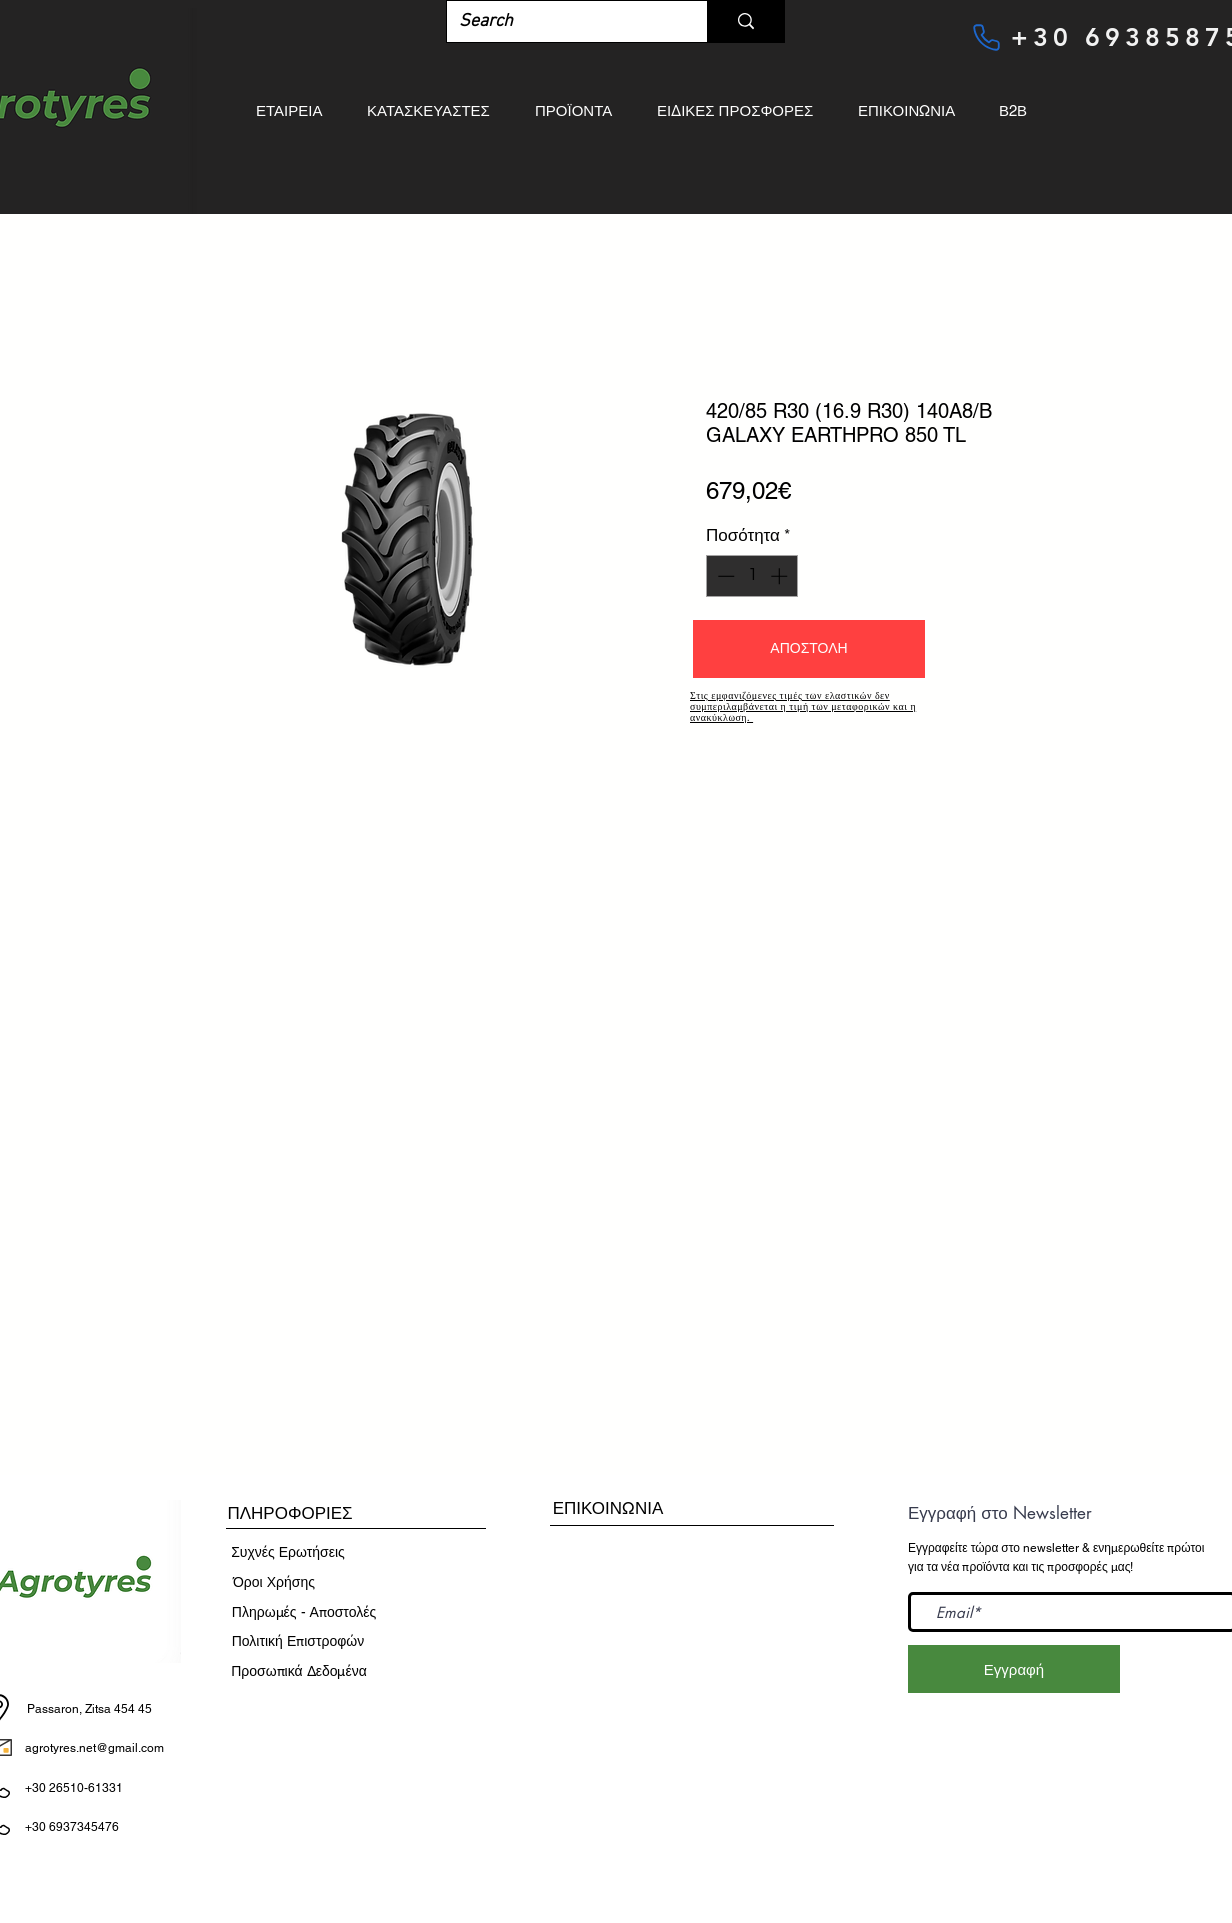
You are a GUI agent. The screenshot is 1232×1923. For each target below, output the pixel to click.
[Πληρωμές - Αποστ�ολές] (304, 1613)
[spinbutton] (752, 576)
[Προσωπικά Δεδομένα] (299, 1672)
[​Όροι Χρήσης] (274, 1583)
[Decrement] (724, 576)
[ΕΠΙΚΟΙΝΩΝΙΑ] (608, 1508)
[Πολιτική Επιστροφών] (298, 1642)
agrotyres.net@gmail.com (94, 1748)
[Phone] (986, 37)
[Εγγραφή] (1014, 1669)
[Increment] (781, 576)
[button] (809, 649)
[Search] (562, 21)
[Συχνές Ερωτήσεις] (288, 1553)
